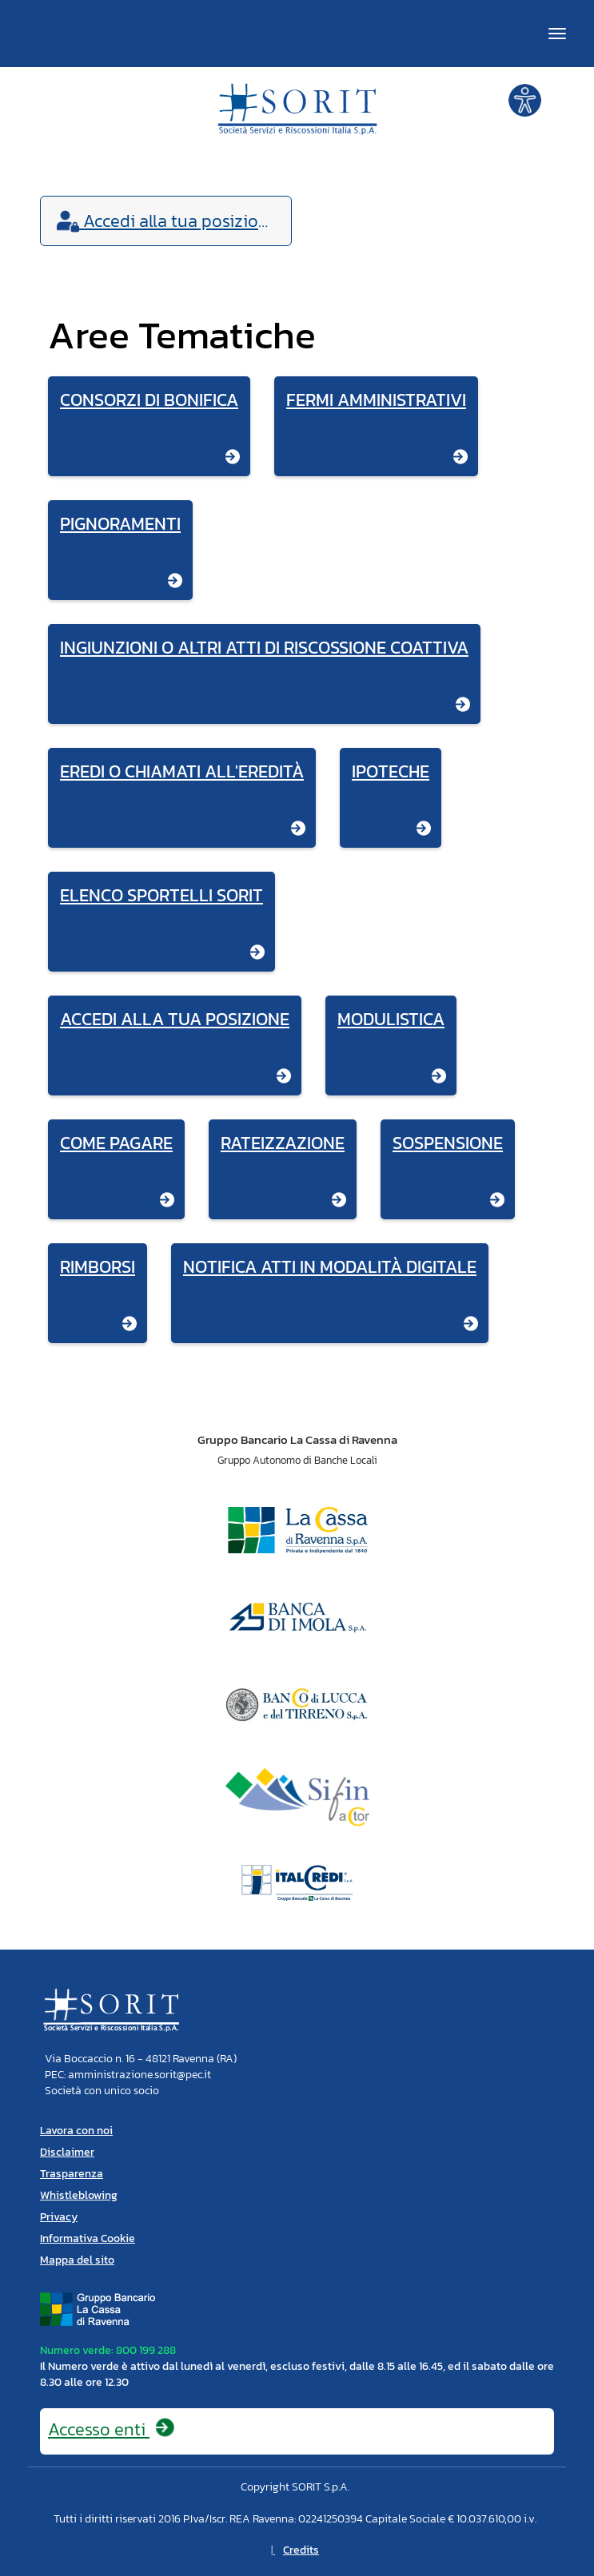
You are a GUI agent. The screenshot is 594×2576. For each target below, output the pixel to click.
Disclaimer (67, 2152)
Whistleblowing (79, 2195)
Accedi (167, 221)
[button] (525, 98)
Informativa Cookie (87, 2238)
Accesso (112, 2429)
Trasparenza (71, 2173)
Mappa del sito (77, 2260)
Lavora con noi (76, 2130)
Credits (301, 2550)
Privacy (59, 2216)
